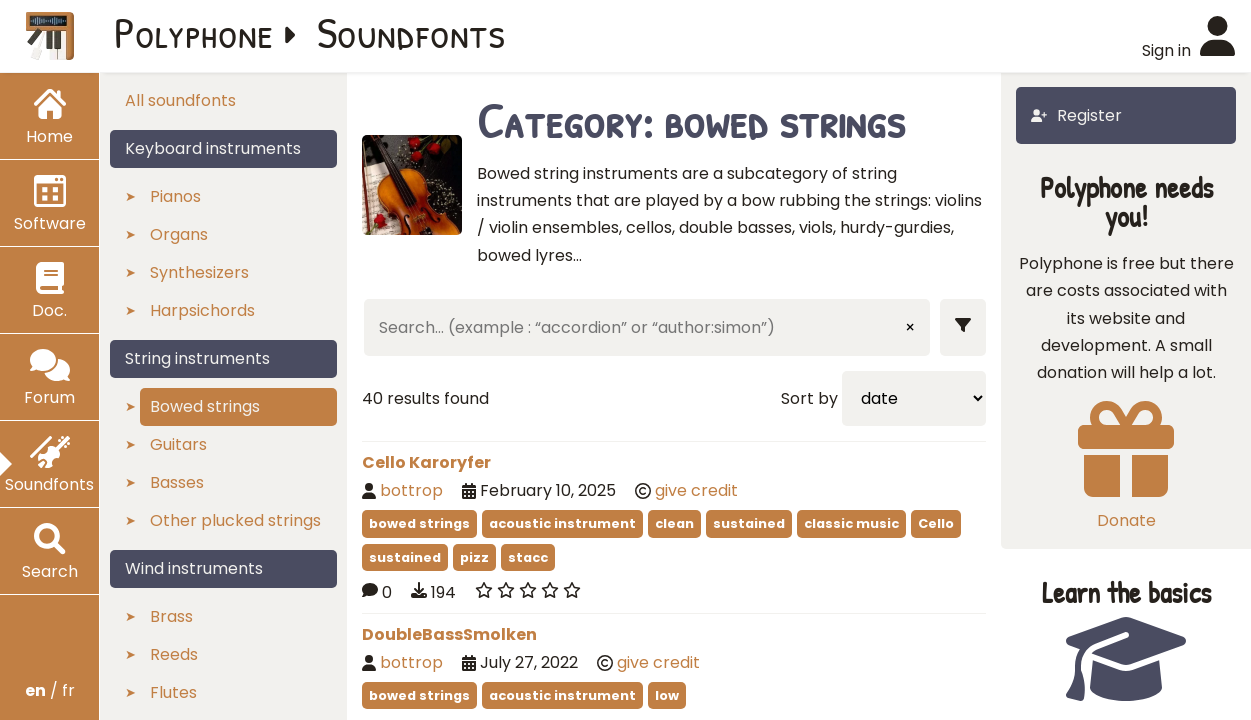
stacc (528, 557)
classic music (851, 523)
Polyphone (194, 32)
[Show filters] (963, 327)
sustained (749, 523)
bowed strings (419, 523)
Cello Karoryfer (426, 462)
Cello (936, 523)
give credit (696, 490)
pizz (474, 557)
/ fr (50, 690)
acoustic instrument (562, 523)
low (667, 695)
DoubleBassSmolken (449, 634)
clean (674, 523)
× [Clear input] (910, 327)
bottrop (411, 490)
